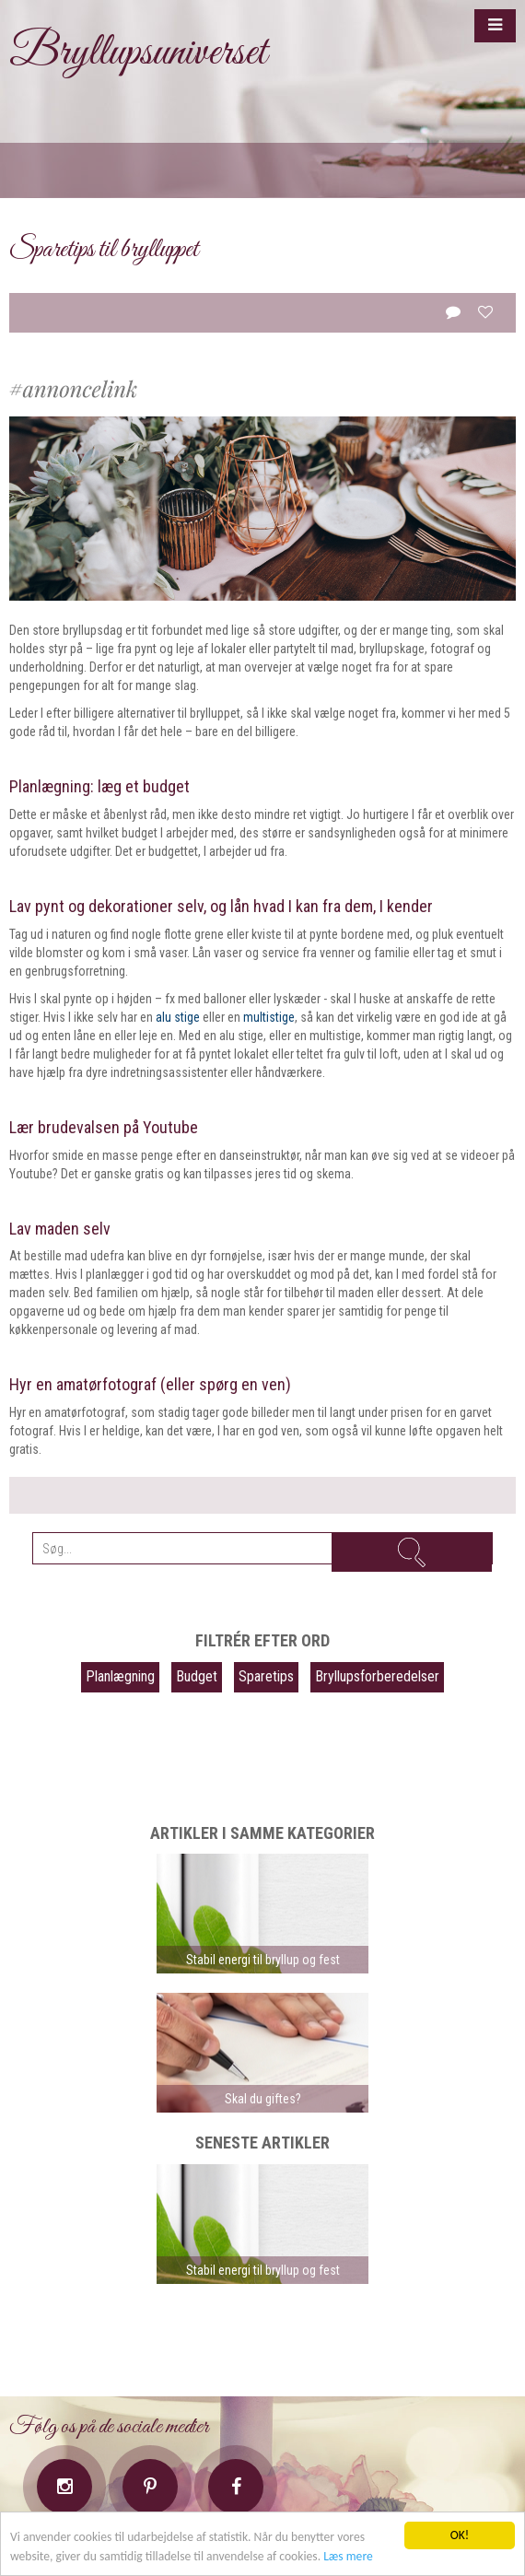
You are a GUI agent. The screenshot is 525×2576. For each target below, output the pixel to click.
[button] (495, 25)
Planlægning (120, 1676)
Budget (196, 1676)
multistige (269, 1017)
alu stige (178, 1017)
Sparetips (266, 1676)
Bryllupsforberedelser (377, 1676)
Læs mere (348, 2556)
